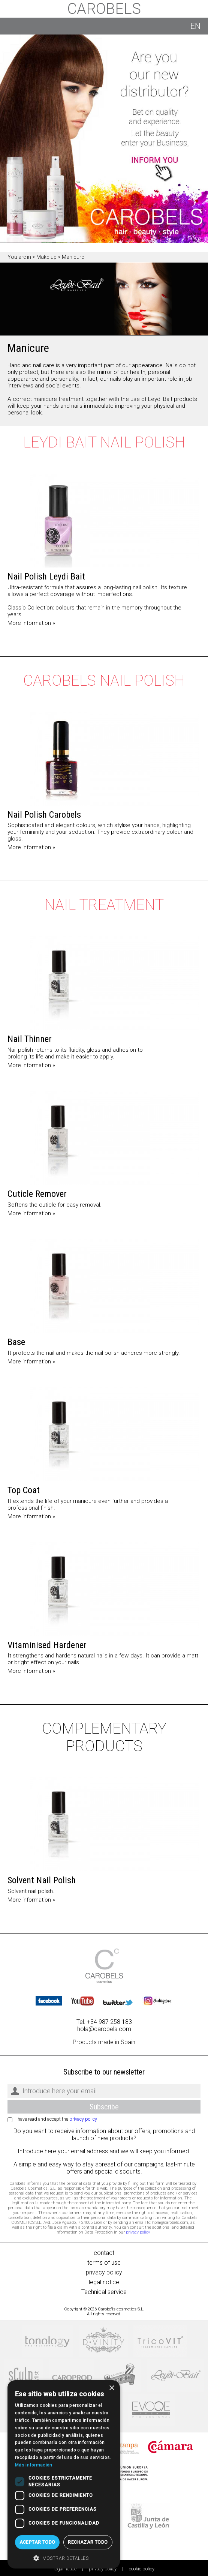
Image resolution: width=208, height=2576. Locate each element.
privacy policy (83, 2119)
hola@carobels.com (104, 2029)
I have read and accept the (56, 2119)
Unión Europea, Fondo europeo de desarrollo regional (124, 2473)
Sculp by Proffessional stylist (23, 2375)
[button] (63, 2557)
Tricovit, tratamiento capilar (160, 2341)
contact (104, 2252)
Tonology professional (47, 2341)
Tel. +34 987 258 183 (104, 2021)
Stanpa (122, 2447)
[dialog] (63, 2474)
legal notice (104, 2282)
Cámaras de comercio (170, 2447)
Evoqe (151, 2410)
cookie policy (141, 2568)
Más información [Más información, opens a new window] (33, 2465)
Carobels (104, 9)
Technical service (104, 2291)
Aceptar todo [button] (37, 2542)
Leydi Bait (175, 2375)
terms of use (104, 2262)
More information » (31, 623)
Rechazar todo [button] (88, 2542)
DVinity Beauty (103, 2341)
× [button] (111, 2388)
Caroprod (71, 2375)
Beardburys (120, 2375)
